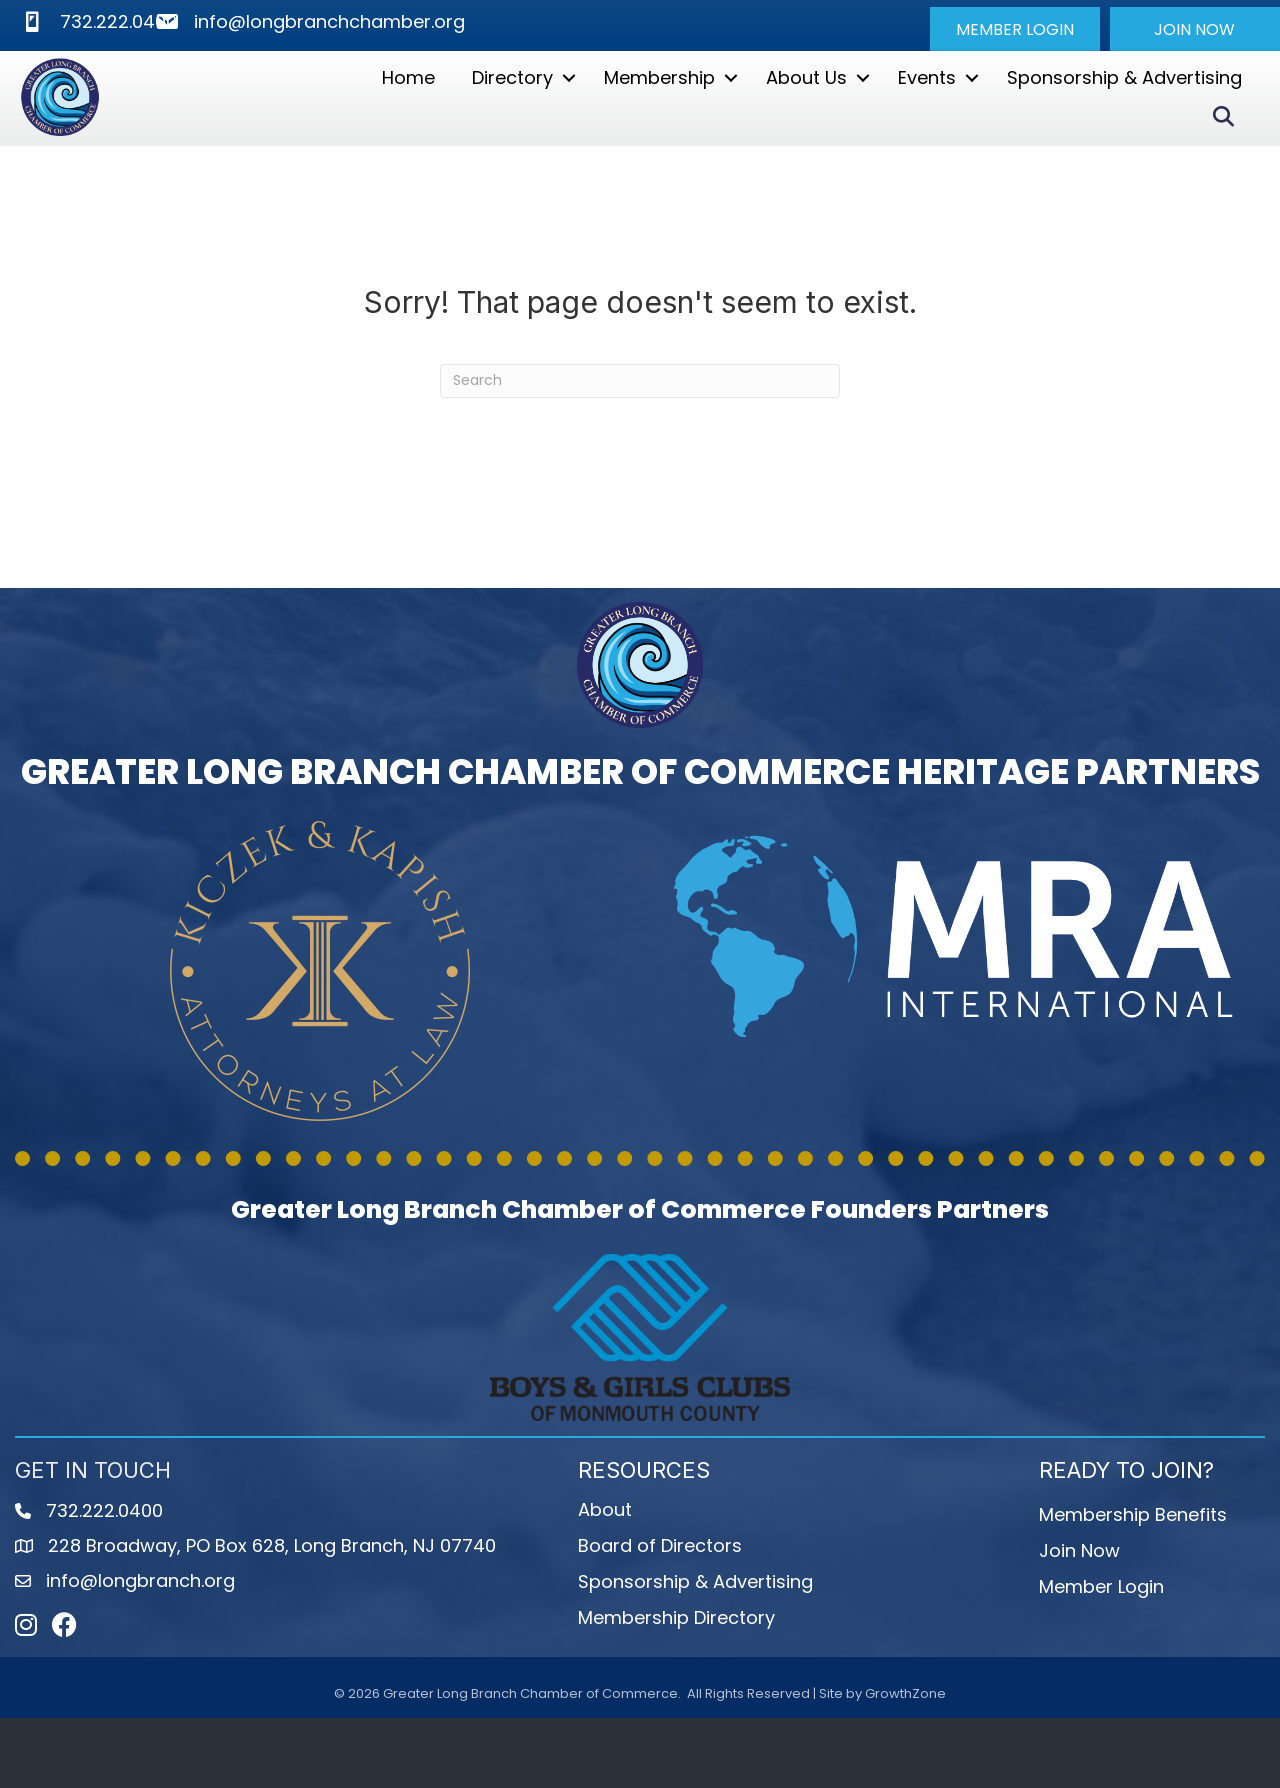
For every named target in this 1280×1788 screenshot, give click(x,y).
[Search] (640, 451)
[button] (1015, 29)
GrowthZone (905, 1763)
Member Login (1101, 1656)
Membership (659, 112)
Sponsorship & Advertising (1124, 112)
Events (927, 112)
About (605, 1579)
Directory (512, 112)
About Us (806, 112)
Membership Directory (676, 1687)
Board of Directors (660, 1615)
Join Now (1079, 1620)
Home (408, 112)
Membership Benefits (1133, 1584)
